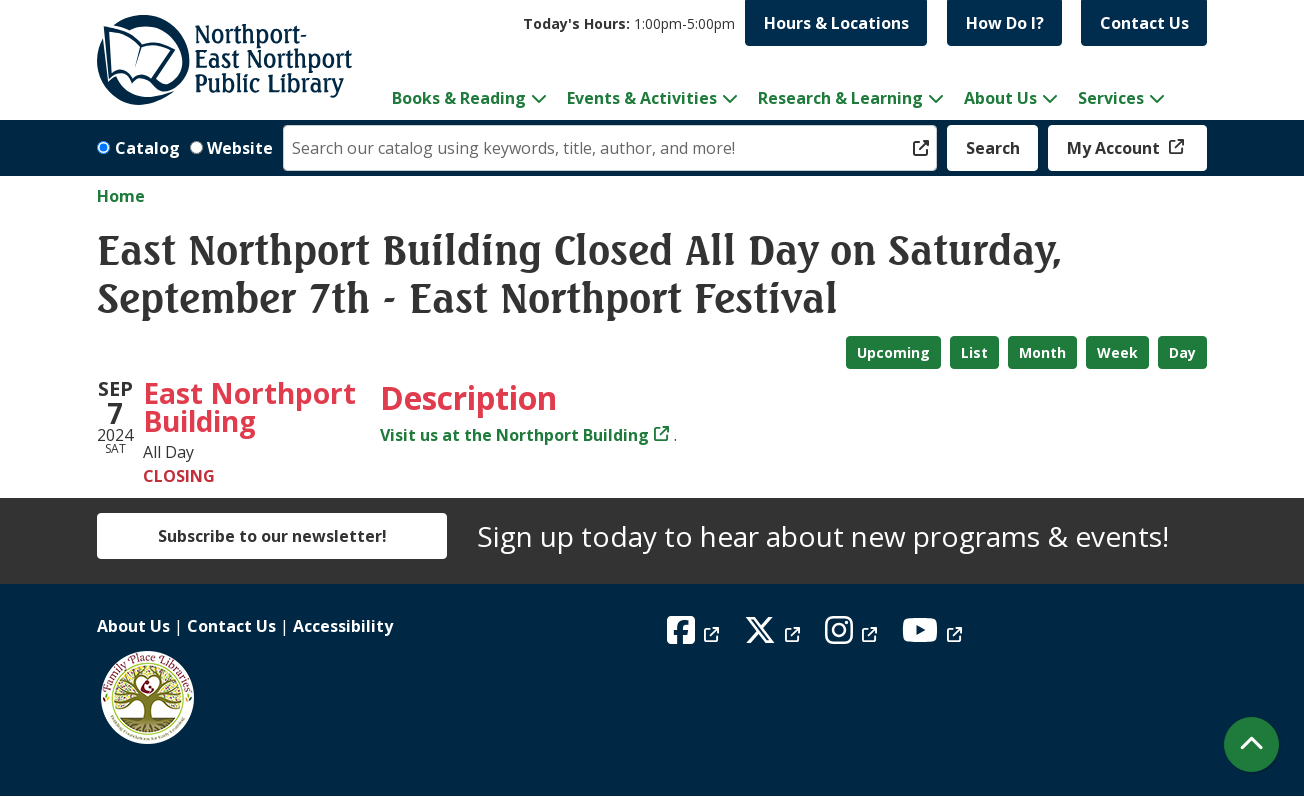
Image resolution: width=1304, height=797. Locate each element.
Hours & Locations (836, 23)
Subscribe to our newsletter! (272, 536)
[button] (629, 23)
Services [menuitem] (1111, 98)
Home (121, 196)
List (974, 352)
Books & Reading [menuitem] (459, 98)
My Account (1115, 148)
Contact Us (1144, 23)
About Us (133, 626)
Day (1182, 352)
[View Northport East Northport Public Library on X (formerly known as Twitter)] (774, 636)
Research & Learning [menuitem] (840, 98)
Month (1042, 352)
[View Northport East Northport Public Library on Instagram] (853, 636)
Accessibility (343, 626)
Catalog (147, 148)
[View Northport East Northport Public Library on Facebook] (695, 636)
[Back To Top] (1251, 744)
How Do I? (1005, 23)
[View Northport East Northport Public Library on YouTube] (934, 636)
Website (240, 148)
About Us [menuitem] (1000, 98)
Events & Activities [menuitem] (642, 98)
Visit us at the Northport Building (514, 435)
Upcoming (893, 352)
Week (1117, 352)
